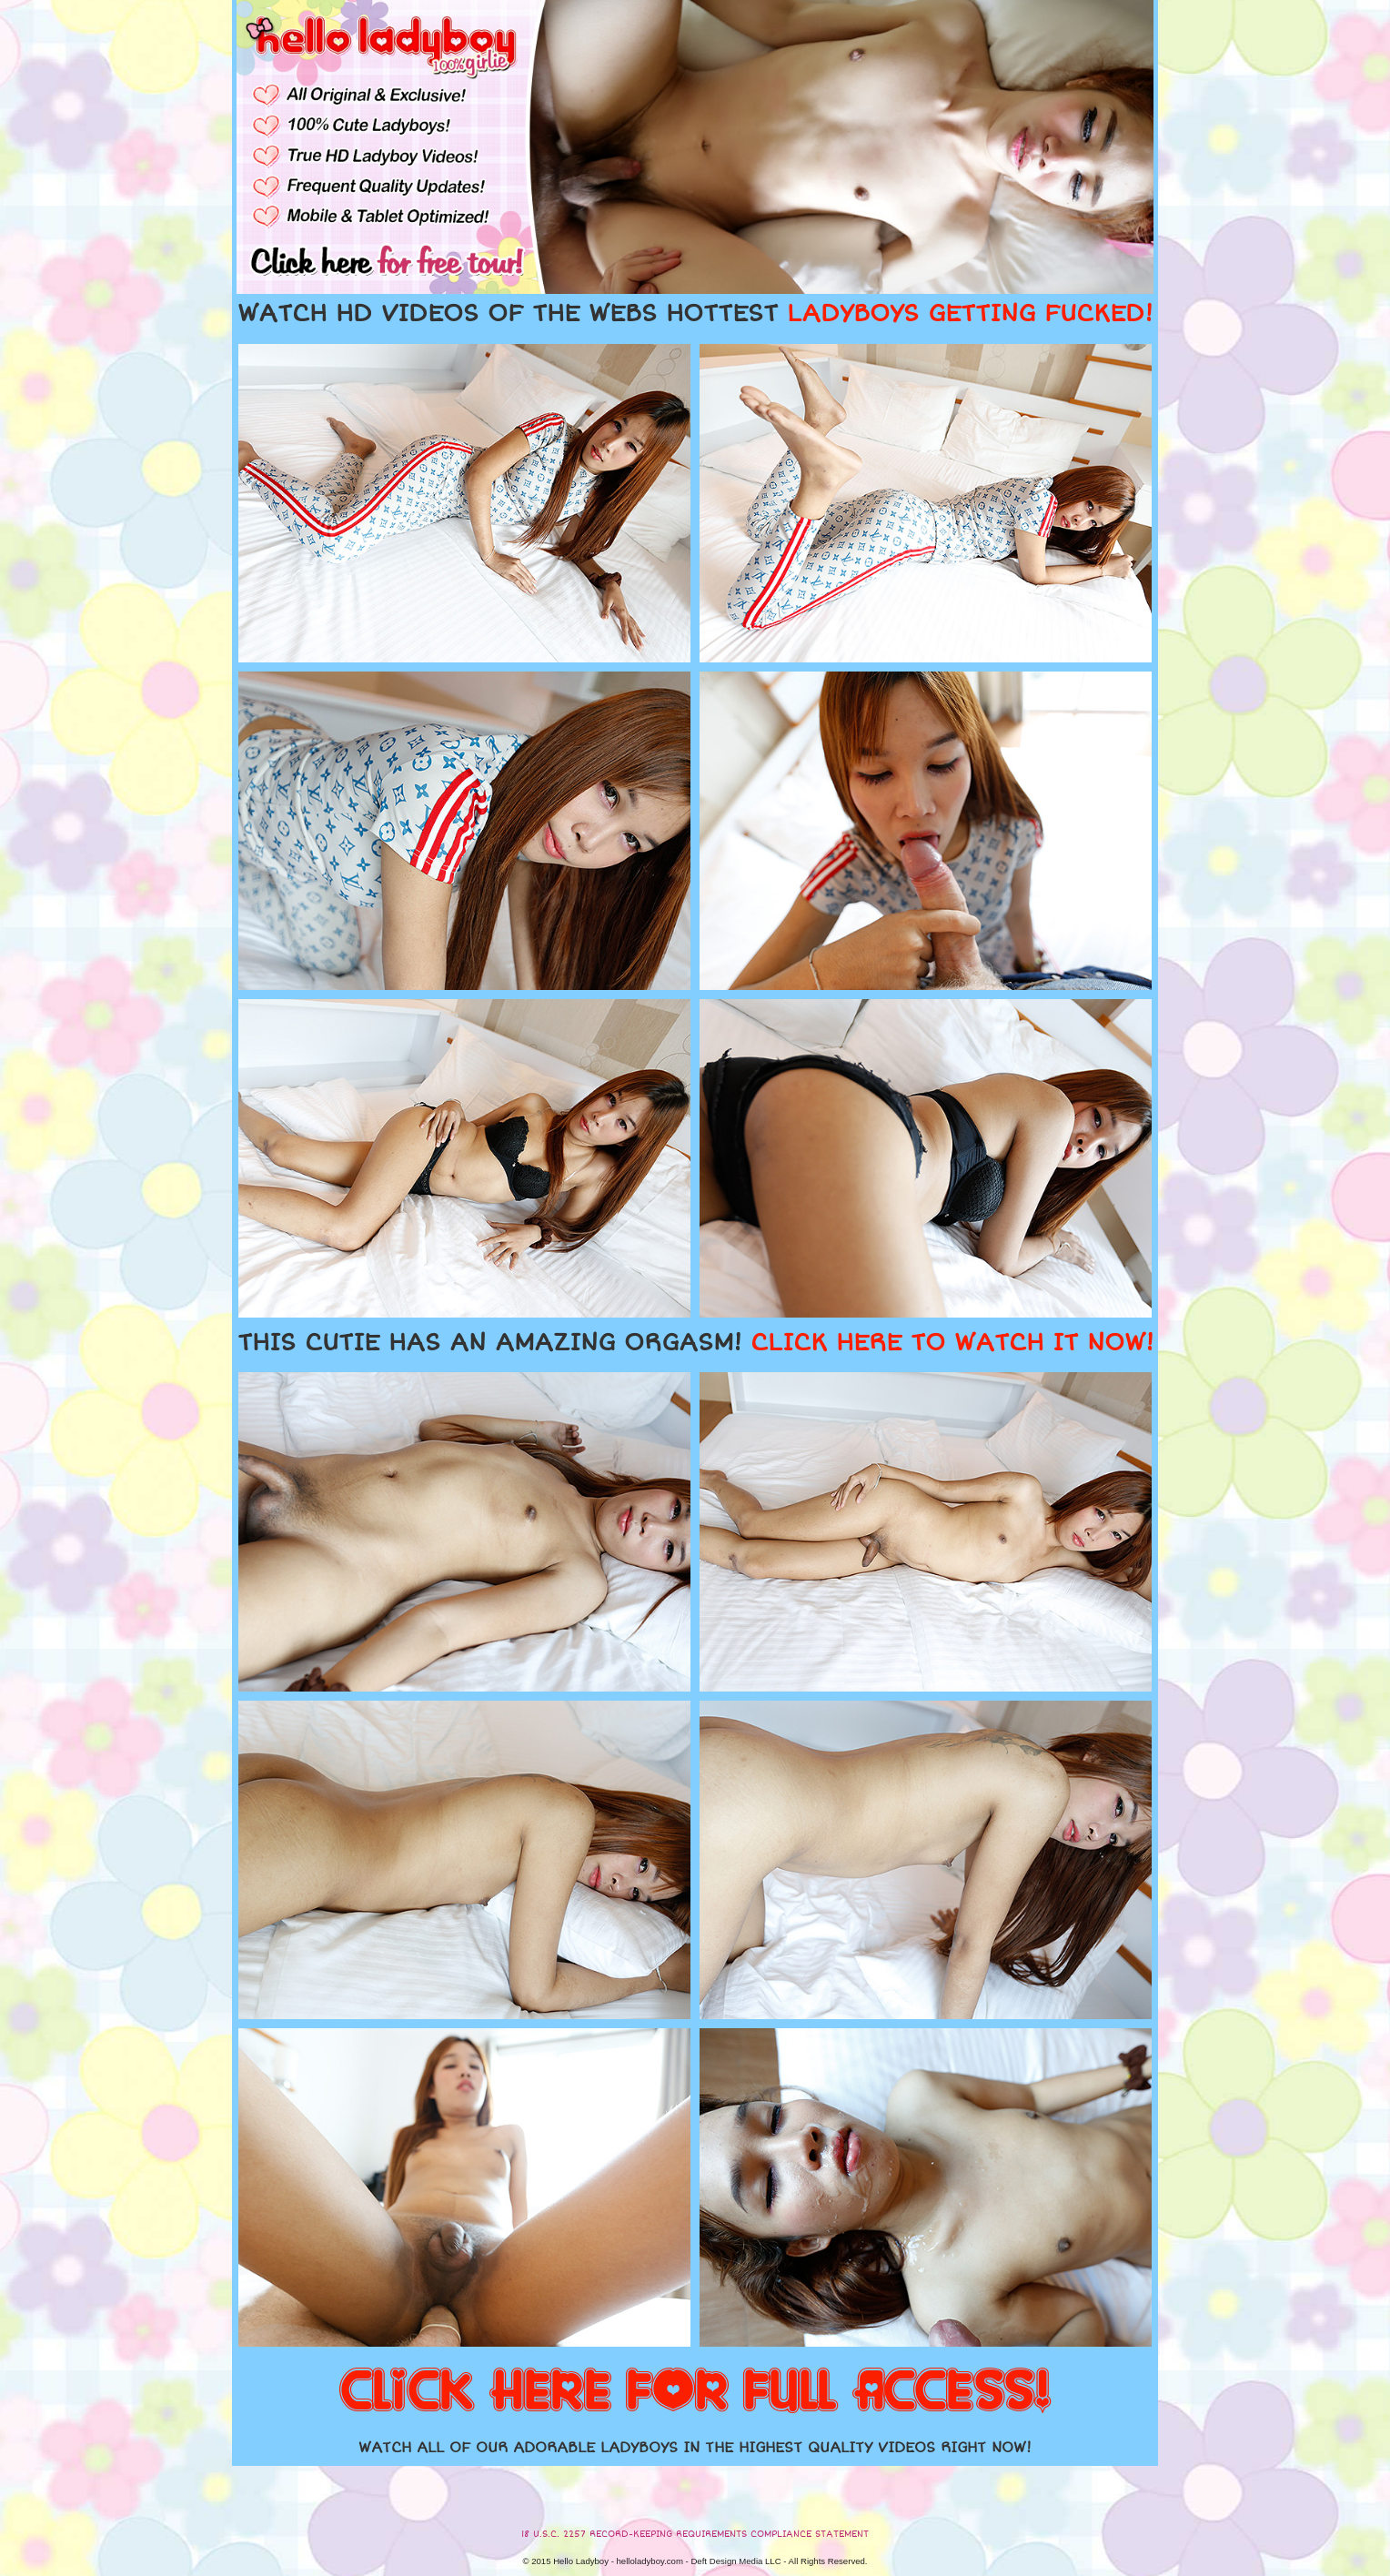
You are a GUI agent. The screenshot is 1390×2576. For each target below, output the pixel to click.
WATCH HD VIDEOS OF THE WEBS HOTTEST (695, 313)
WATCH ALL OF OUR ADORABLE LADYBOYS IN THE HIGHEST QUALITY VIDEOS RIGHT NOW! (695, 2448)
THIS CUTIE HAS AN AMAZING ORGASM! (695, 1343)
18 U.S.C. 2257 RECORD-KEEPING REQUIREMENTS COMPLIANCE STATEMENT (695, 2534)
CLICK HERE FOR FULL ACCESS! (695, 2392)
